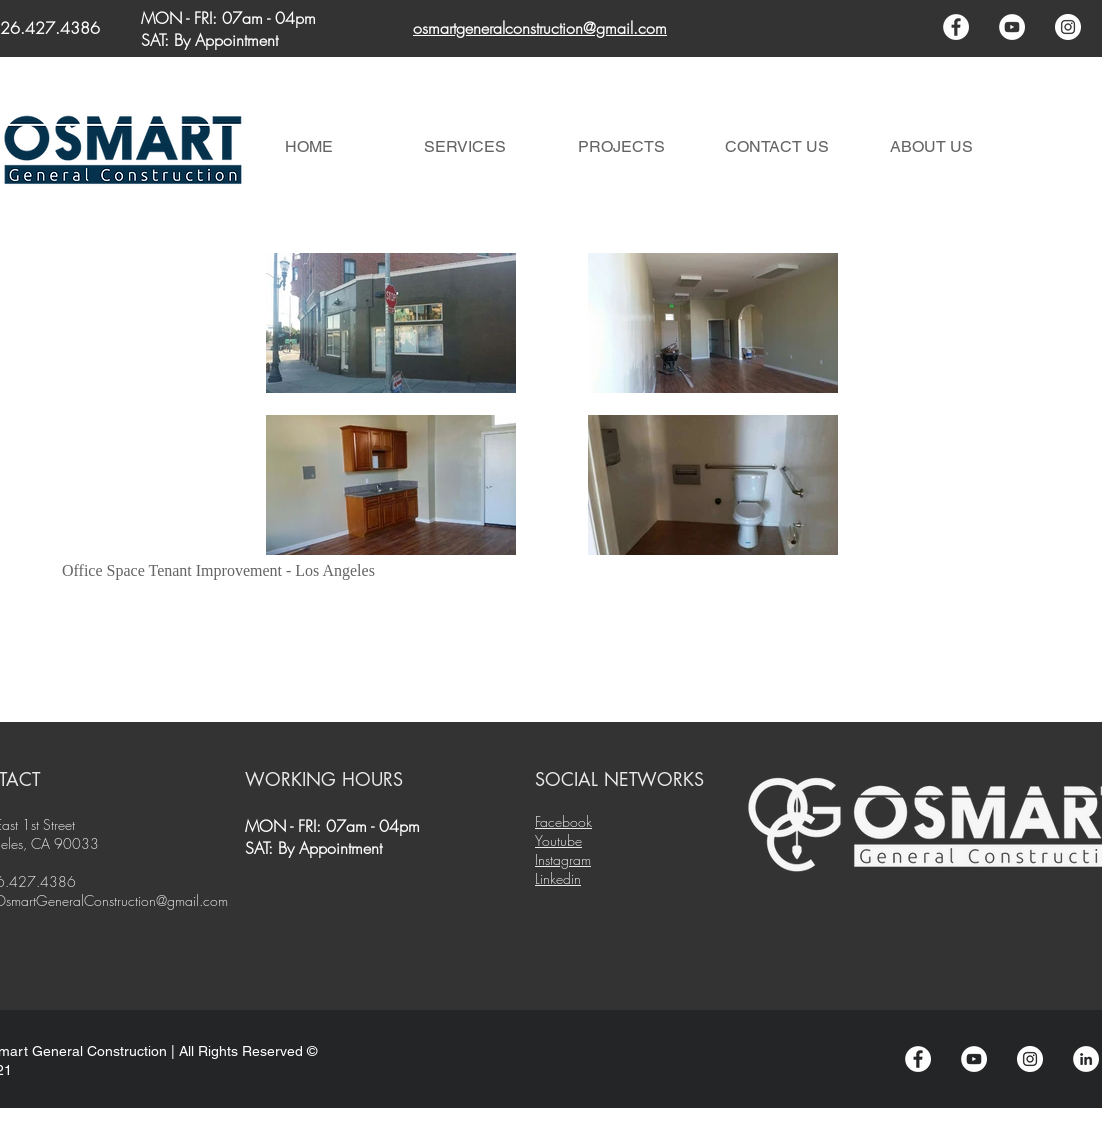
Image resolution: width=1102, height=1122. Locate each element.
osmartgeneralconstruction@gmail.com (540, 28)
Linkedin (558, 878)
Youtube (558, 840)
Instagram (563, 859)
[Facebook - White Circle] (956, 27)
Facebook (563, 821)
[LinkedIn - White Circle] (1086, 1059)
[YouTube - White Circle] (1012, 27)
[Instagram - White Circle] (1068, 27)
